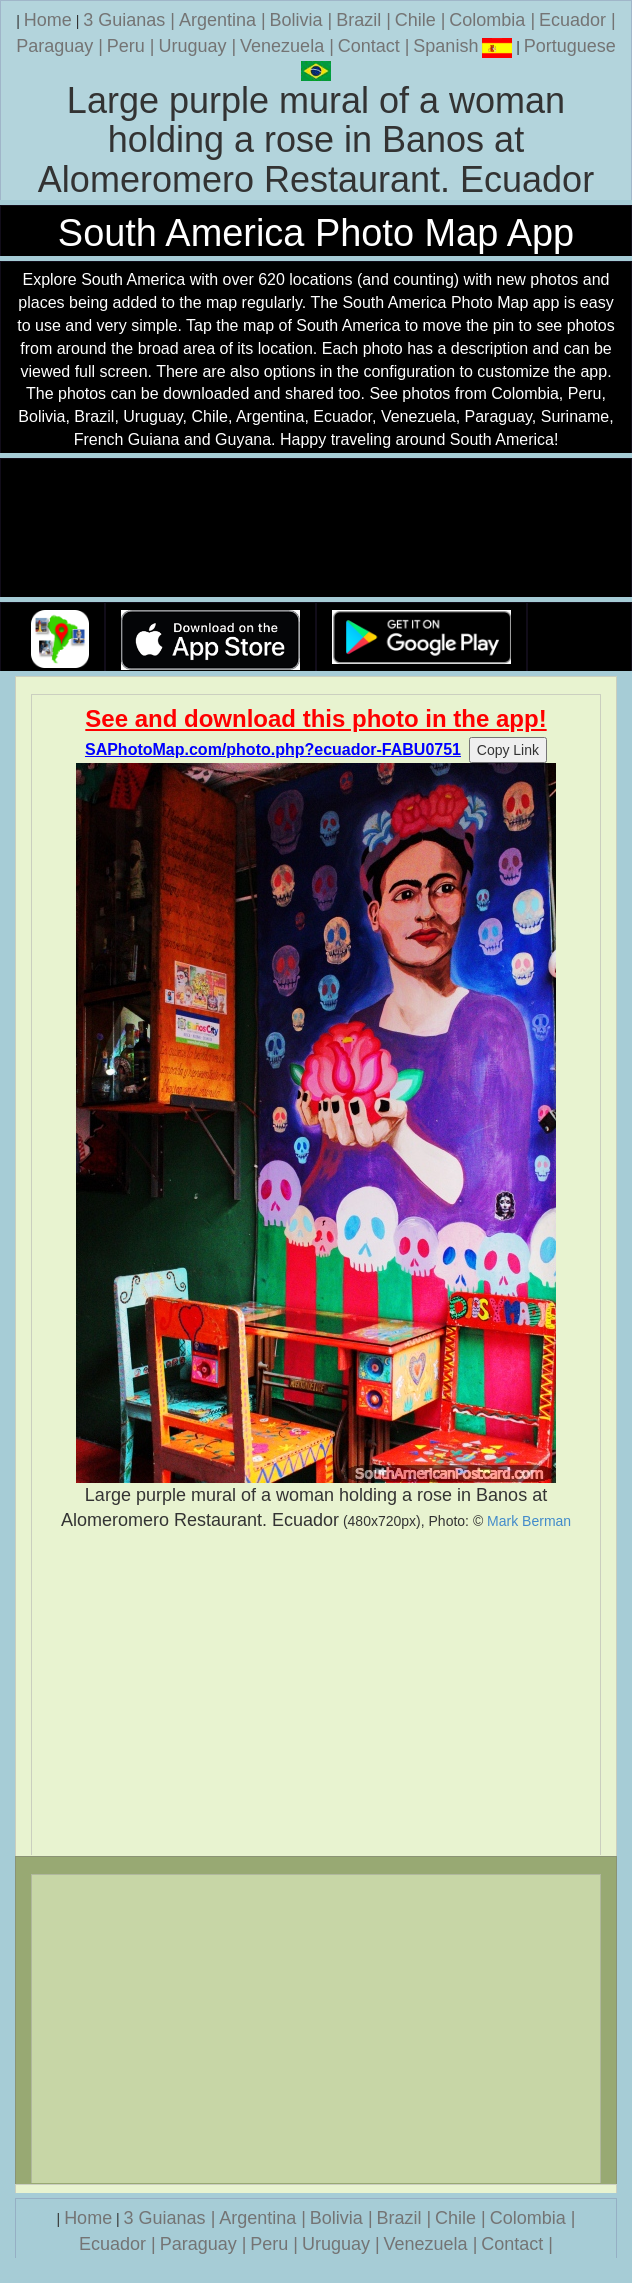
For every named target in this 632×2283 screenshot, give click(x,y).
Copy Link (508, 750)
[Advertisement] (316, 1694)
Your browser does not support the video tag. (316, 528)
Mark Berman (529, 1521)
